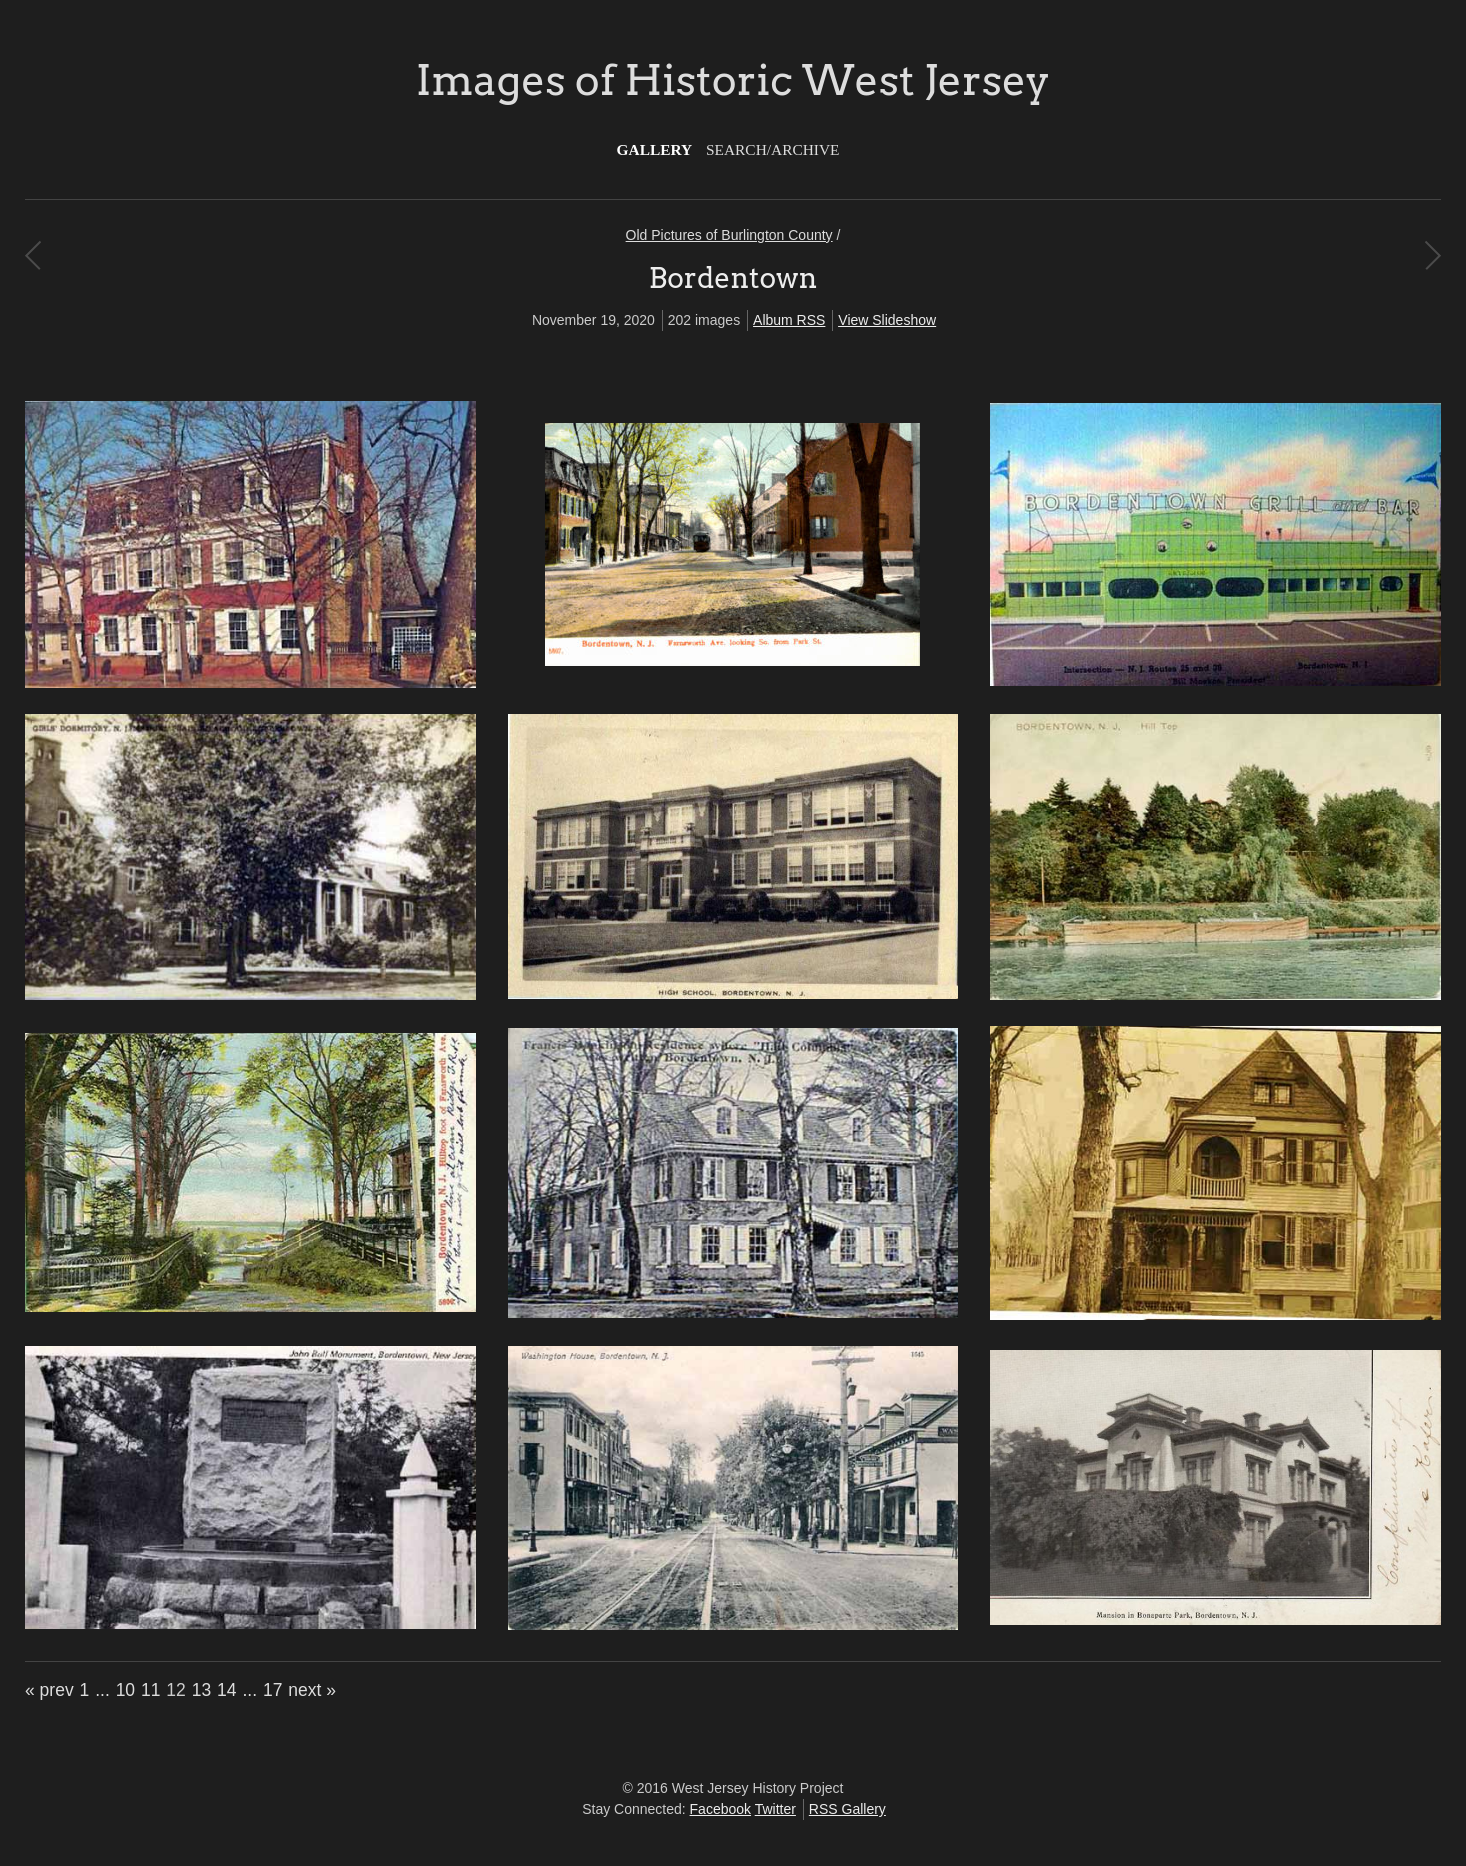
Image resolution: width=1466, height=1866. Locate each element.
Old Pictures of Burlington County (729, 235)
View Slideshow (887, 320)
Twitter (775, 1809)
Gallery (655, 149)
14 (226, 1690)
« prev (49, 1690)
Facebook (720, 1809)
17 (272, 1690)
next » (312, 1690)
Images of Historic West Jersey (733, 80)
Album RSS (789, 320)
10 (125, 1690)
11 (150, 1690)
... (102, 1690)
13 (201, 1690)
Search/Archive (772, 149)
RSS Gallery (847, 1809)
